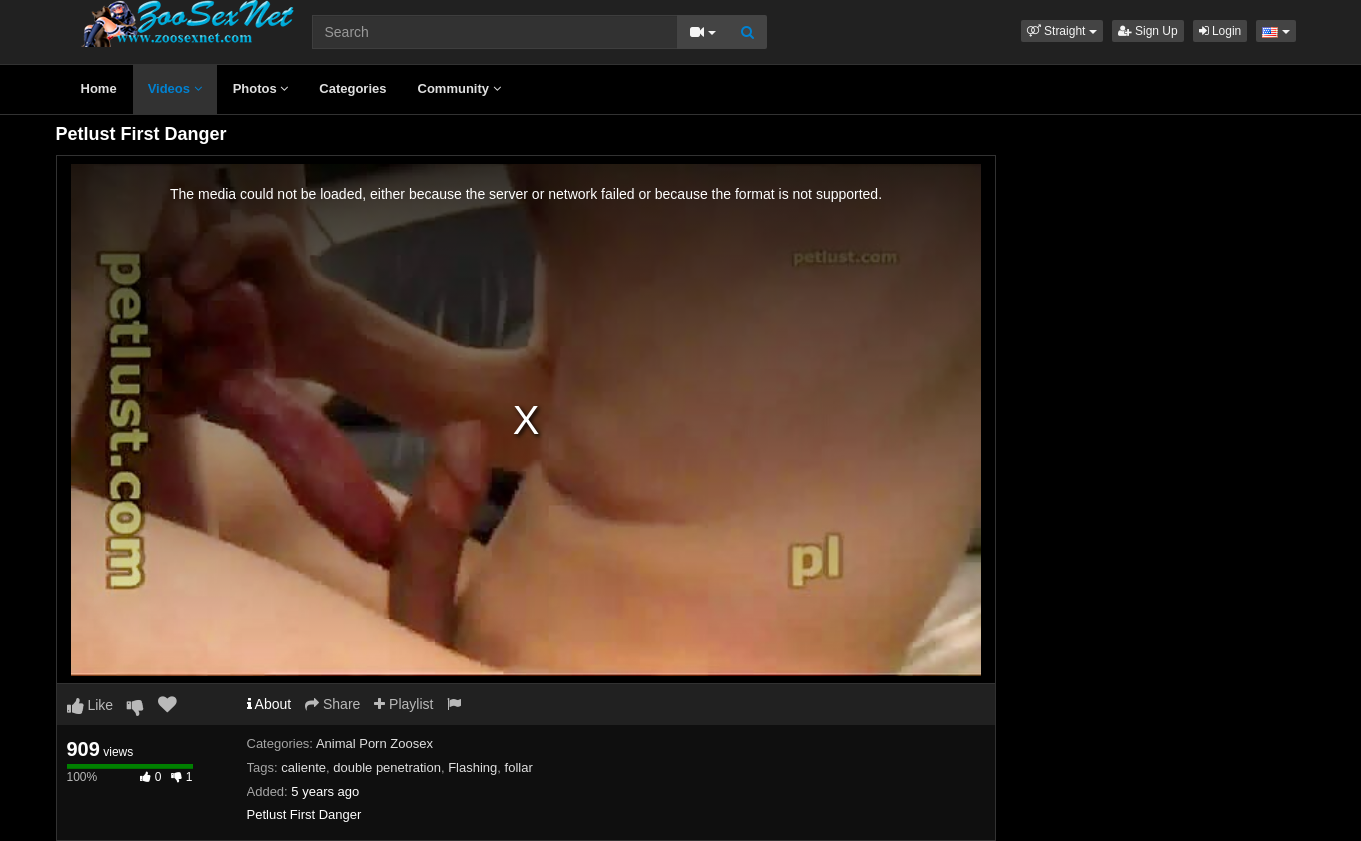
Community (459, 88)
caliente (303, 767)
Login (1220, 31)
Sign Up (1148, 31)
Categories (352, 88)
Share (332, 704)
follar (519, 767)
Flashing (472, 767)
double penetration (387, 767)
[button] (1062, 31)
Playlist (403, 704)
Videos (175, 88)
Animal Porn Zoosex (374, 743)
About (269, 704)
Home (99, 88)
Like (90, 705)
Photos (261, 88)
